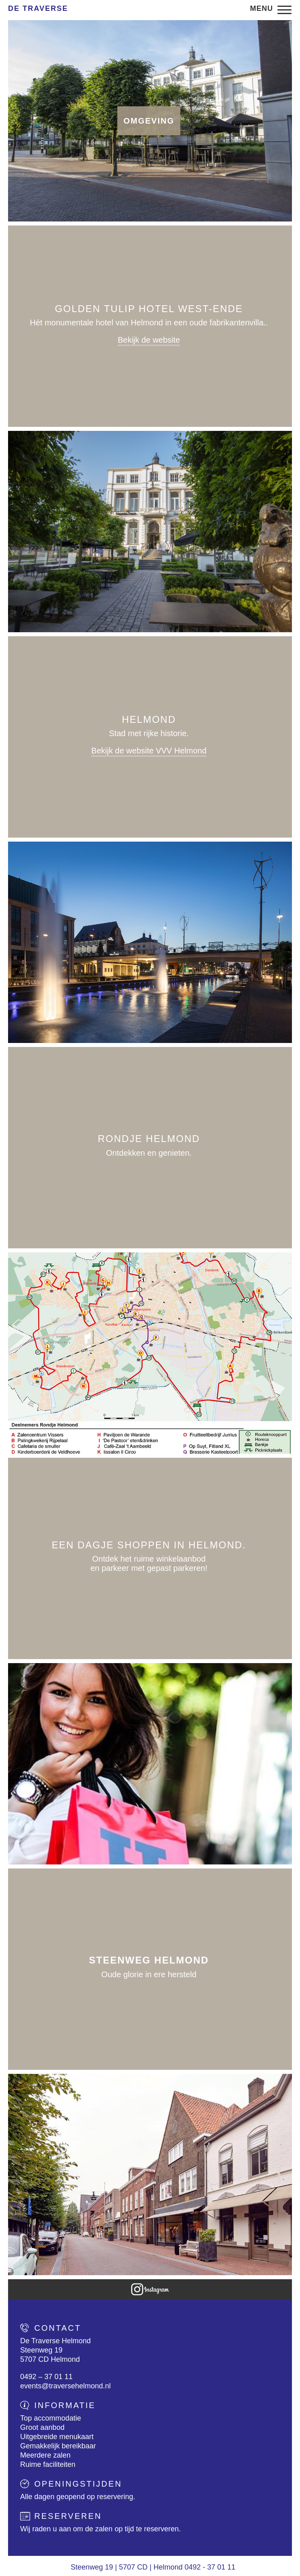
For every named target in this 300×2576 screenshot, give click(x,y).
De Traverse (38, 8)
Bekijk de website (149, 339)
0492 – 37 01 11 (46, 2377)
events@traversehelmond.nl (65, 2386)
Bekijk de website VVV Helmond (148, 750)
